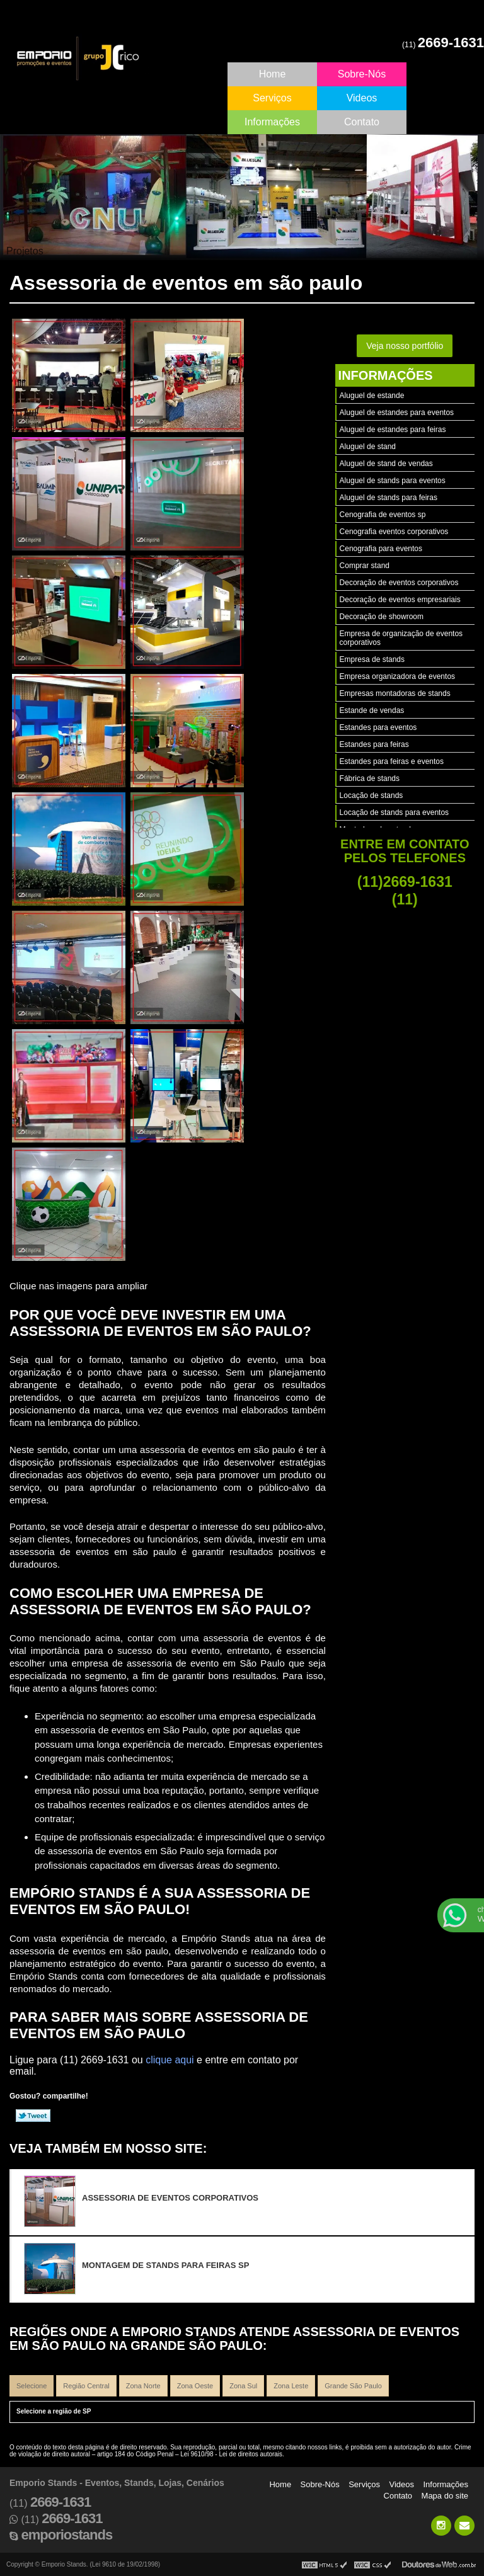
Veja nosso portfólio (404, 346)
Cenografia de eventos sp (383, 514)
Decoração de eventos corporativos (399, 582)
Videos (362, 98)
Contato (361, 122)
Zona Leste (291, 2386)
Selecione (31, 2386)
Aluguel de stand (368, 446)
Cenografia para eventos (381, 548)
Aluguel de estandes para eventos (397, 412)
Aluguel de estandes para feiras (393, 429)
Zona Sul (243, 2386)
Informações (272, 122)
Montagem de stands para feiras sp (165, 2265)
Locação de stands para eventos (394, 812)
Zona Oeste (195, 2386)
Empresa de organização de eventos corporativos (401, 638)
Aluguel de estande (372, 395)
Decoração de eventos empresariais (400, 599)
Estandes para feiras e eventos (392, 761)
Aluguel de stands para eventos (393, 480)
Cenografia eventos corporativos (394, 531)
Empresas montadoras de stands (395, 693)
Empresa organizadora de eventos (397, 676)
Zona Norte (143, 2386)
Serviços (272, 98)
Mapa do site (445, 2495)
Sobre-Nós (362, 74)
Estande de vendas (372, 710)
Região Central (86, 2386)
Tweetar (33, 2115)
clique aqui (170, 2060)
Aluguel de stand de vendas (386, 463)
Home (272, 74)
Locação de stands (371, 795)
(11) (443, 44)
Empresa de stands (372, 659)
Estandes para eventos (378, 727)
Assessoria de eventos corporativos (170, 2198)
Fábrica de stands (370, 778)
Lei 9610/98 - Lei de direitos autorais (231, 2454)
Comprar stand (364, 565)
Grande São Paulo (353, 2386)
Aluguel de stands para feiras (388, 497)
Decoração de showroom (382, 616)
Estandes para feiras (374, 744)
